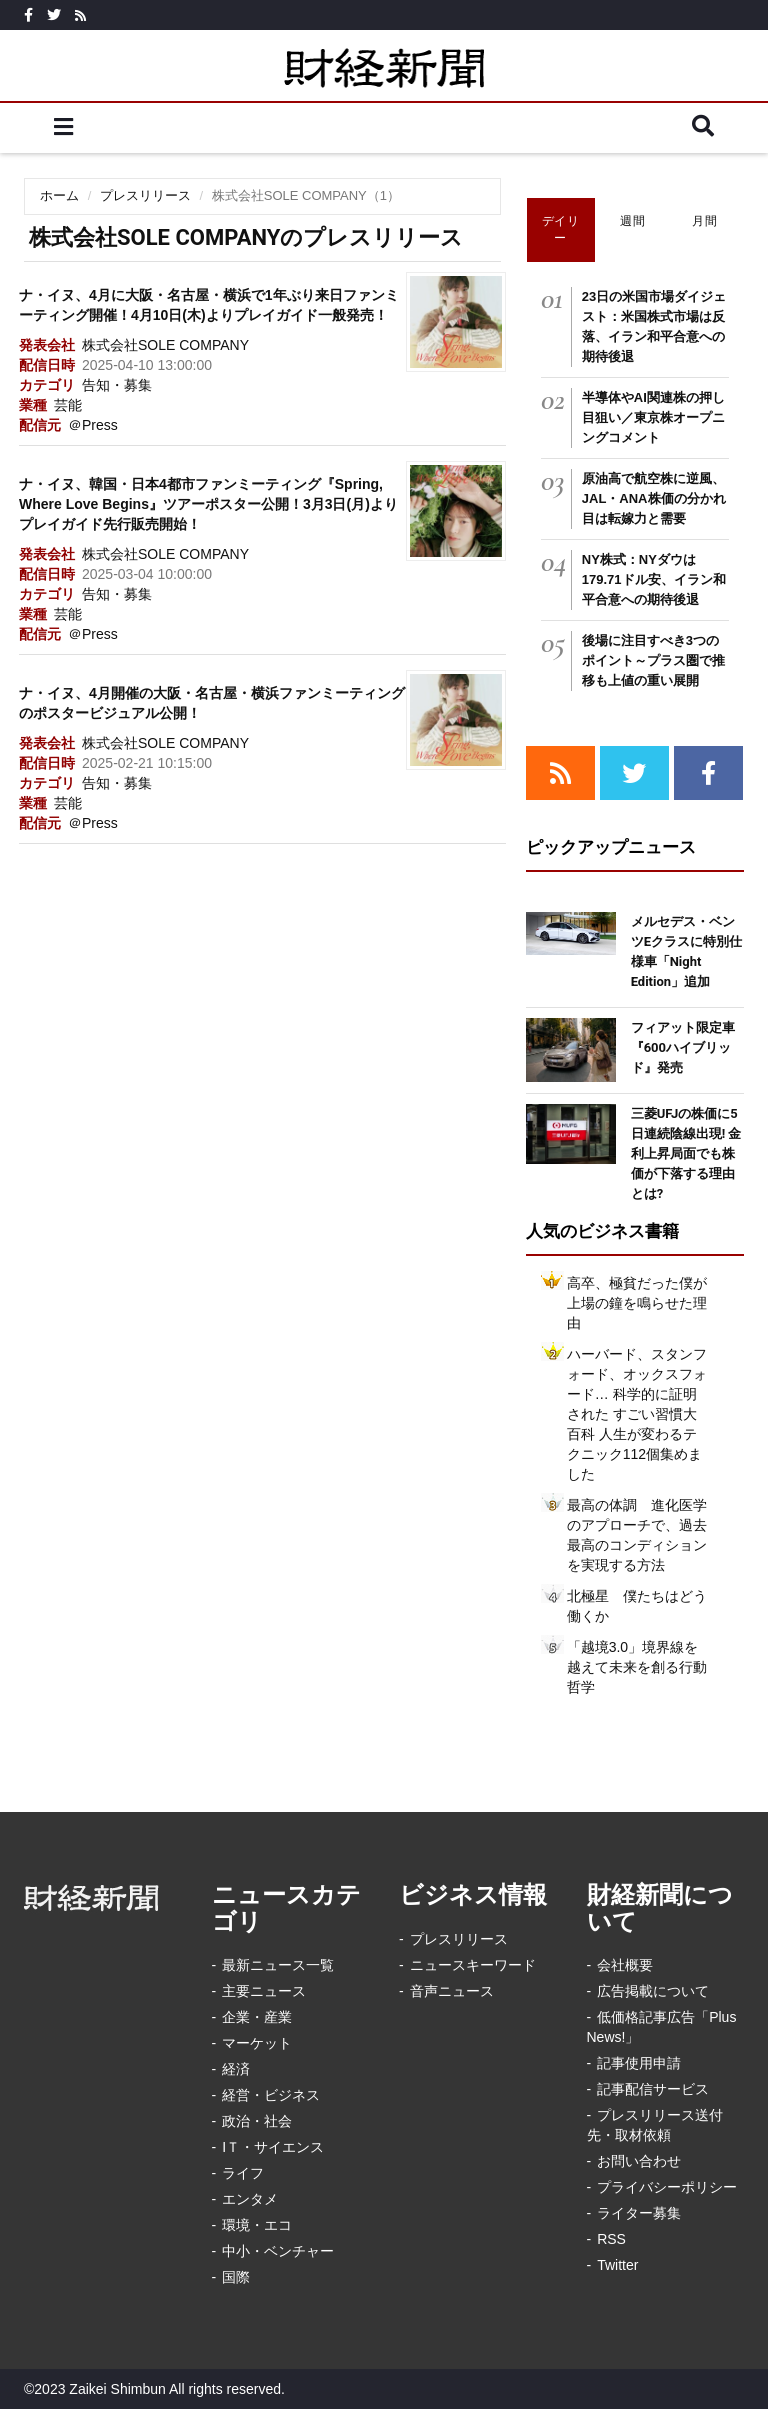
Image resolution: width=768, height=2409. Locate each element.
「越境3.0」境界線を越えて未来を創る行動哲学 (637, 1667)
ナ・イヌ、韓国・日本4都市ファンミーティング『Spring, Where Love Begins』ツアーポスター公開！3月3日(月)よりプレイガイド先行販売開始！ (208, 504)
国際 (236, 2277)
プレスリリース (145, 195)
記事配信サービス (653, 2089)
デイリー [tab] (561, 229)
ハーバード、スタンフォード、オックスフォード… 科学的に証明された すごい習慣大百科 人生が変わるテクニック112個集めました (637, 1414)
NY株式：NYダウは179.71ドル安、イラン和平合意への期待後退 (654, 579)
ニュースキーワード (473, 1965)
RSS (611, 2239)
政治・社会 (257, 2121)
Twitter (617, 2265)
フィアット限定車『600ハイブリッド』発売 (683, 1047)
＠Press (93, 425)
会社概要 (625, 1965)
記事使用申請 (639, 2063)
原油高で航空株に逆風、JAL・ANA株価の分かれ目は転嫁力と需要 (654, 498)
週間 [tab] (632, 221)
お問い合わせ (639, 2161)
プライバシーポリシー (667, 2187)
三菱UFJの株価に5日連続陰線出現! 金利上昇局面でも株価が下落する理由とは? (686, 1153)
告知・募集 (117, 385)
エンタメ (250, 2199)
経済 (236, 2069)
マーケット (257, 2043)
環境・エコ (257, 2225)
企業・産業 (257, 2017)
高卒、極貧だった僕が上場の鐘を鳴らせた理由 (637, 1303)
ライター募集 (639, 2213)
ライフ (243, 2173)
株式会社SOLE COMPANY (165, 345)
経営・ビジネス (271, 2095)
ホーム (59, 195)
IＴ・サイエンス (273, 2147)
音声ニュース (452, 1991)
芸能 (68, 405)
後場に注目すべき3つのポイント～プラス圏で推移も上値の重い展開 (653, 660)
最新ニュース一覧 (278, 1965)
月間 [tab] (704, 221)
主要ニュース (264, 1991)
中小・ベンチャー (278, 2251)
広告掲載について (653, 1991)
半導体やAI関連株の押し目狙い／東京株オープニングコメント (653, 417)
